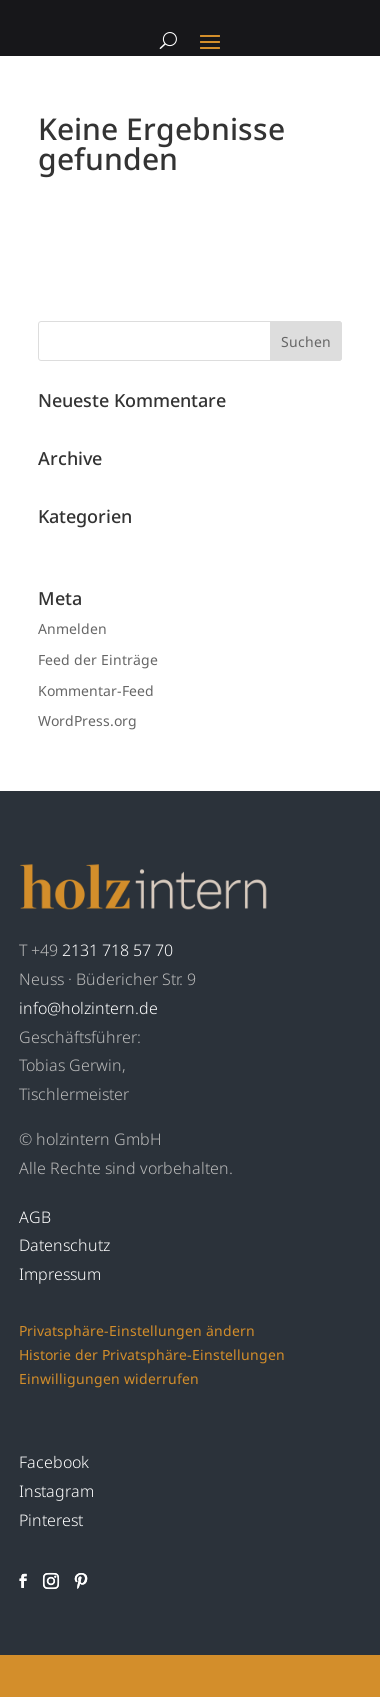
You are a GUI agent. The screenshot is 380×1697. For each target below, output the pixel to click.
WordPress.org (87, 720)
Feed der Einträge (98, 659)
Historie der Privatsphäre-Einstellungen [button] (152, 1354)
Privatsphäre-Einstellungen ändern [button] (137, 1330)
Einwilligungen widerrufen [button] (109, 1378)
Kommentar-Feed (96, 690)
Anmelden (72, 628)
